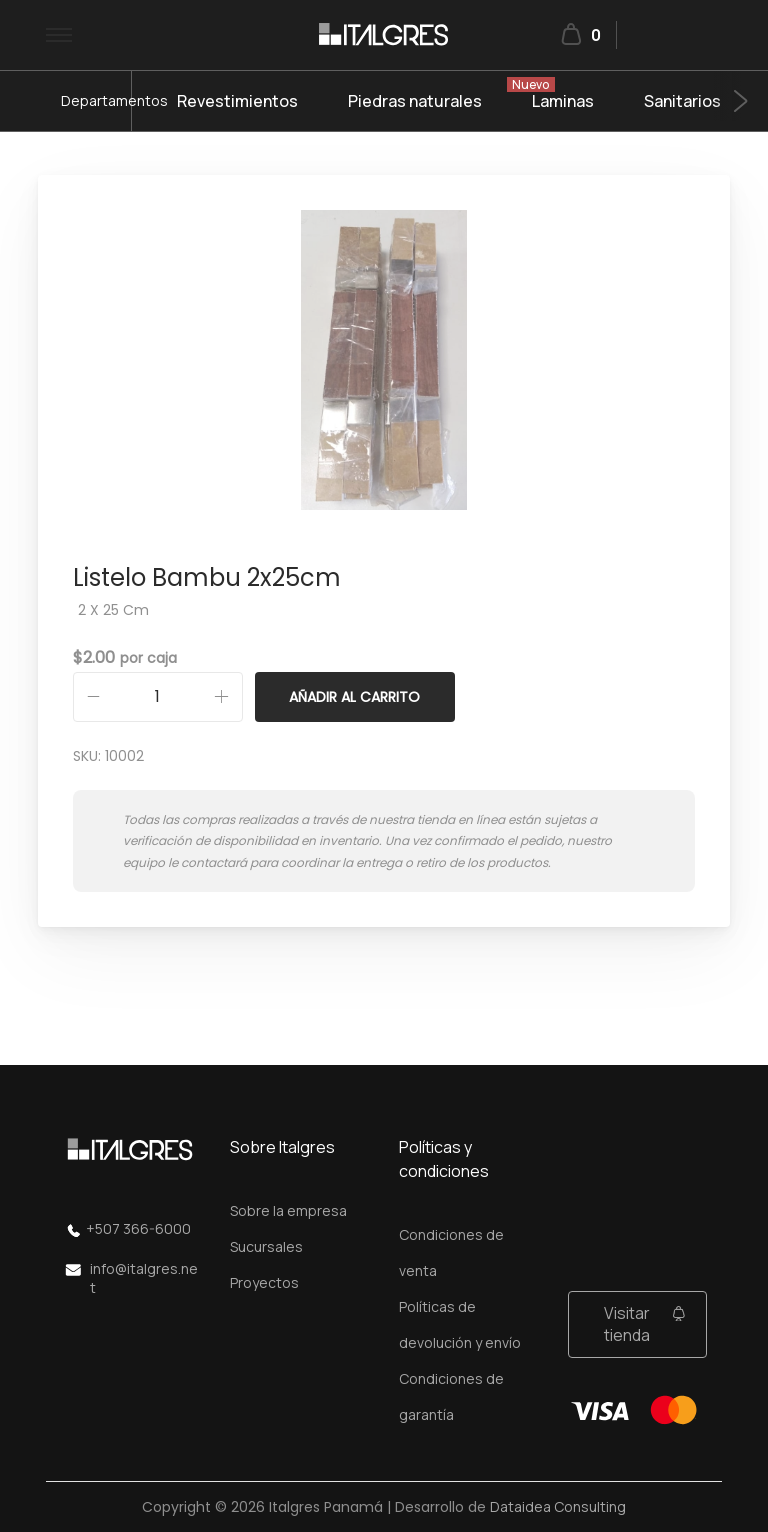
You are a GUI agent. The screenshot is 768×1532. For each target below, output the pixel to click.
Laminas (563, 101)
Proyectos (264, 1282)
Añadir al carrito (354, 697)
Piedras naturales (415, 101)
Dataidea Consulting (558, 1506)
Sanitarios (682, 101)
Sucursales (266, 1246)
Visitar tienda (627, 1324)
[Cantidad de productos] (158, 697)
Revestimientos (237, 101)
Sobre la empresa (288, 1210)
